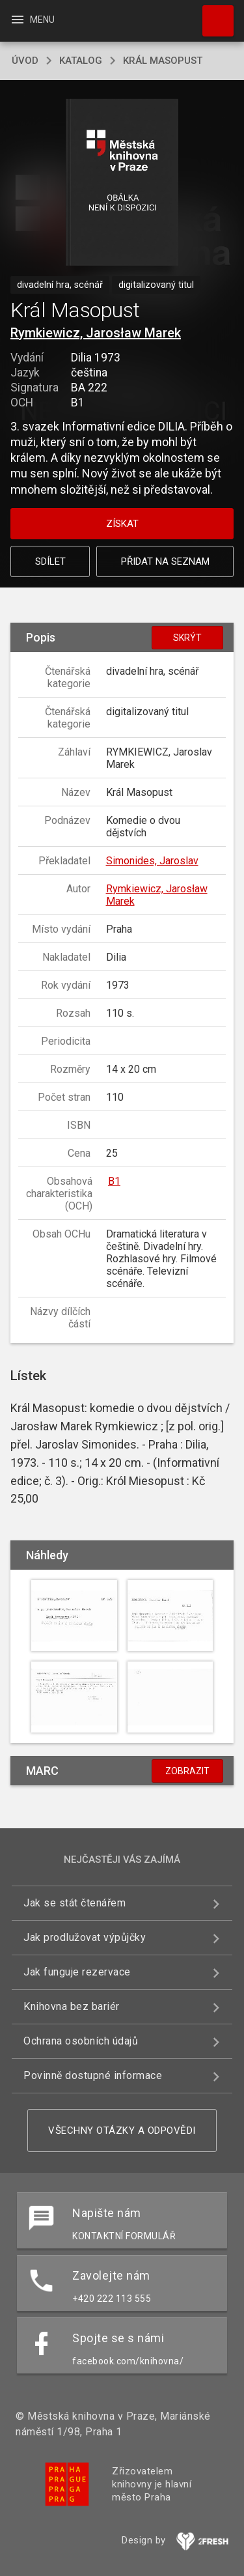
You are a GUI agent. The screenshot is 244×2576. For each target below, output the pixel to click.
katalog (80, 60)
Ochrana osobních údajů (80, 2041)
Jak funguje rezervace (77, 1972)
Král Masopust (162, 60)
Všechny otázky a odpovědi (122, 2130)
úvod (25, 60)
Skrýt (187, 637)
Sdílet (50, 561)
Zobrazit (187, 1771)
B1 (114, 1181)
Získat (122, 524)
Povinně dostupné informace (92, 2075)
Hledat (212, 14)
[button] (122, 183)
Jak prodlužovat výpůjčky (84, 1937)
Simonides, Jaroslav (152, 861)
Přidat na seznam (165, 561)
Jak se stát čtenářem (74, 1903)
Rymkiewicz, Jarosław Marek (95, 333)
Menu (32, 19)
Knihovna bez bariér (71, 2006)
